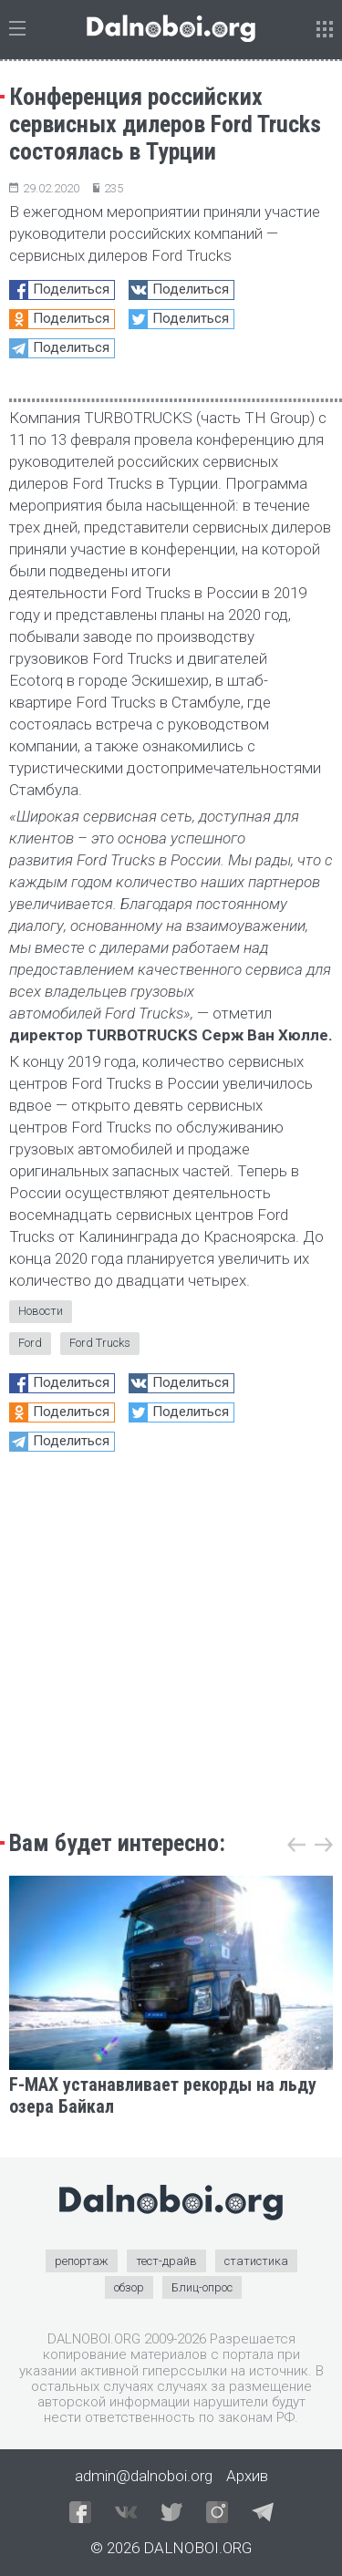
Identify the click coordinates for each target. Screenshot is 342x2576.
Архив (247, 2476)
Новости (40, 1311)
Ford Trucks (99, 1343)
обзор (129, 2287)
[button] (324, 1844)
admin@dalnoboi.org (143, 2476)
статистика (256, 2261)
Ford (30, 1343)
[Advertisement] (171, 1636)
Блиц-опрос (202, 2287)
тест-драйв (166, 2261)
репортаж (82, 2261)
